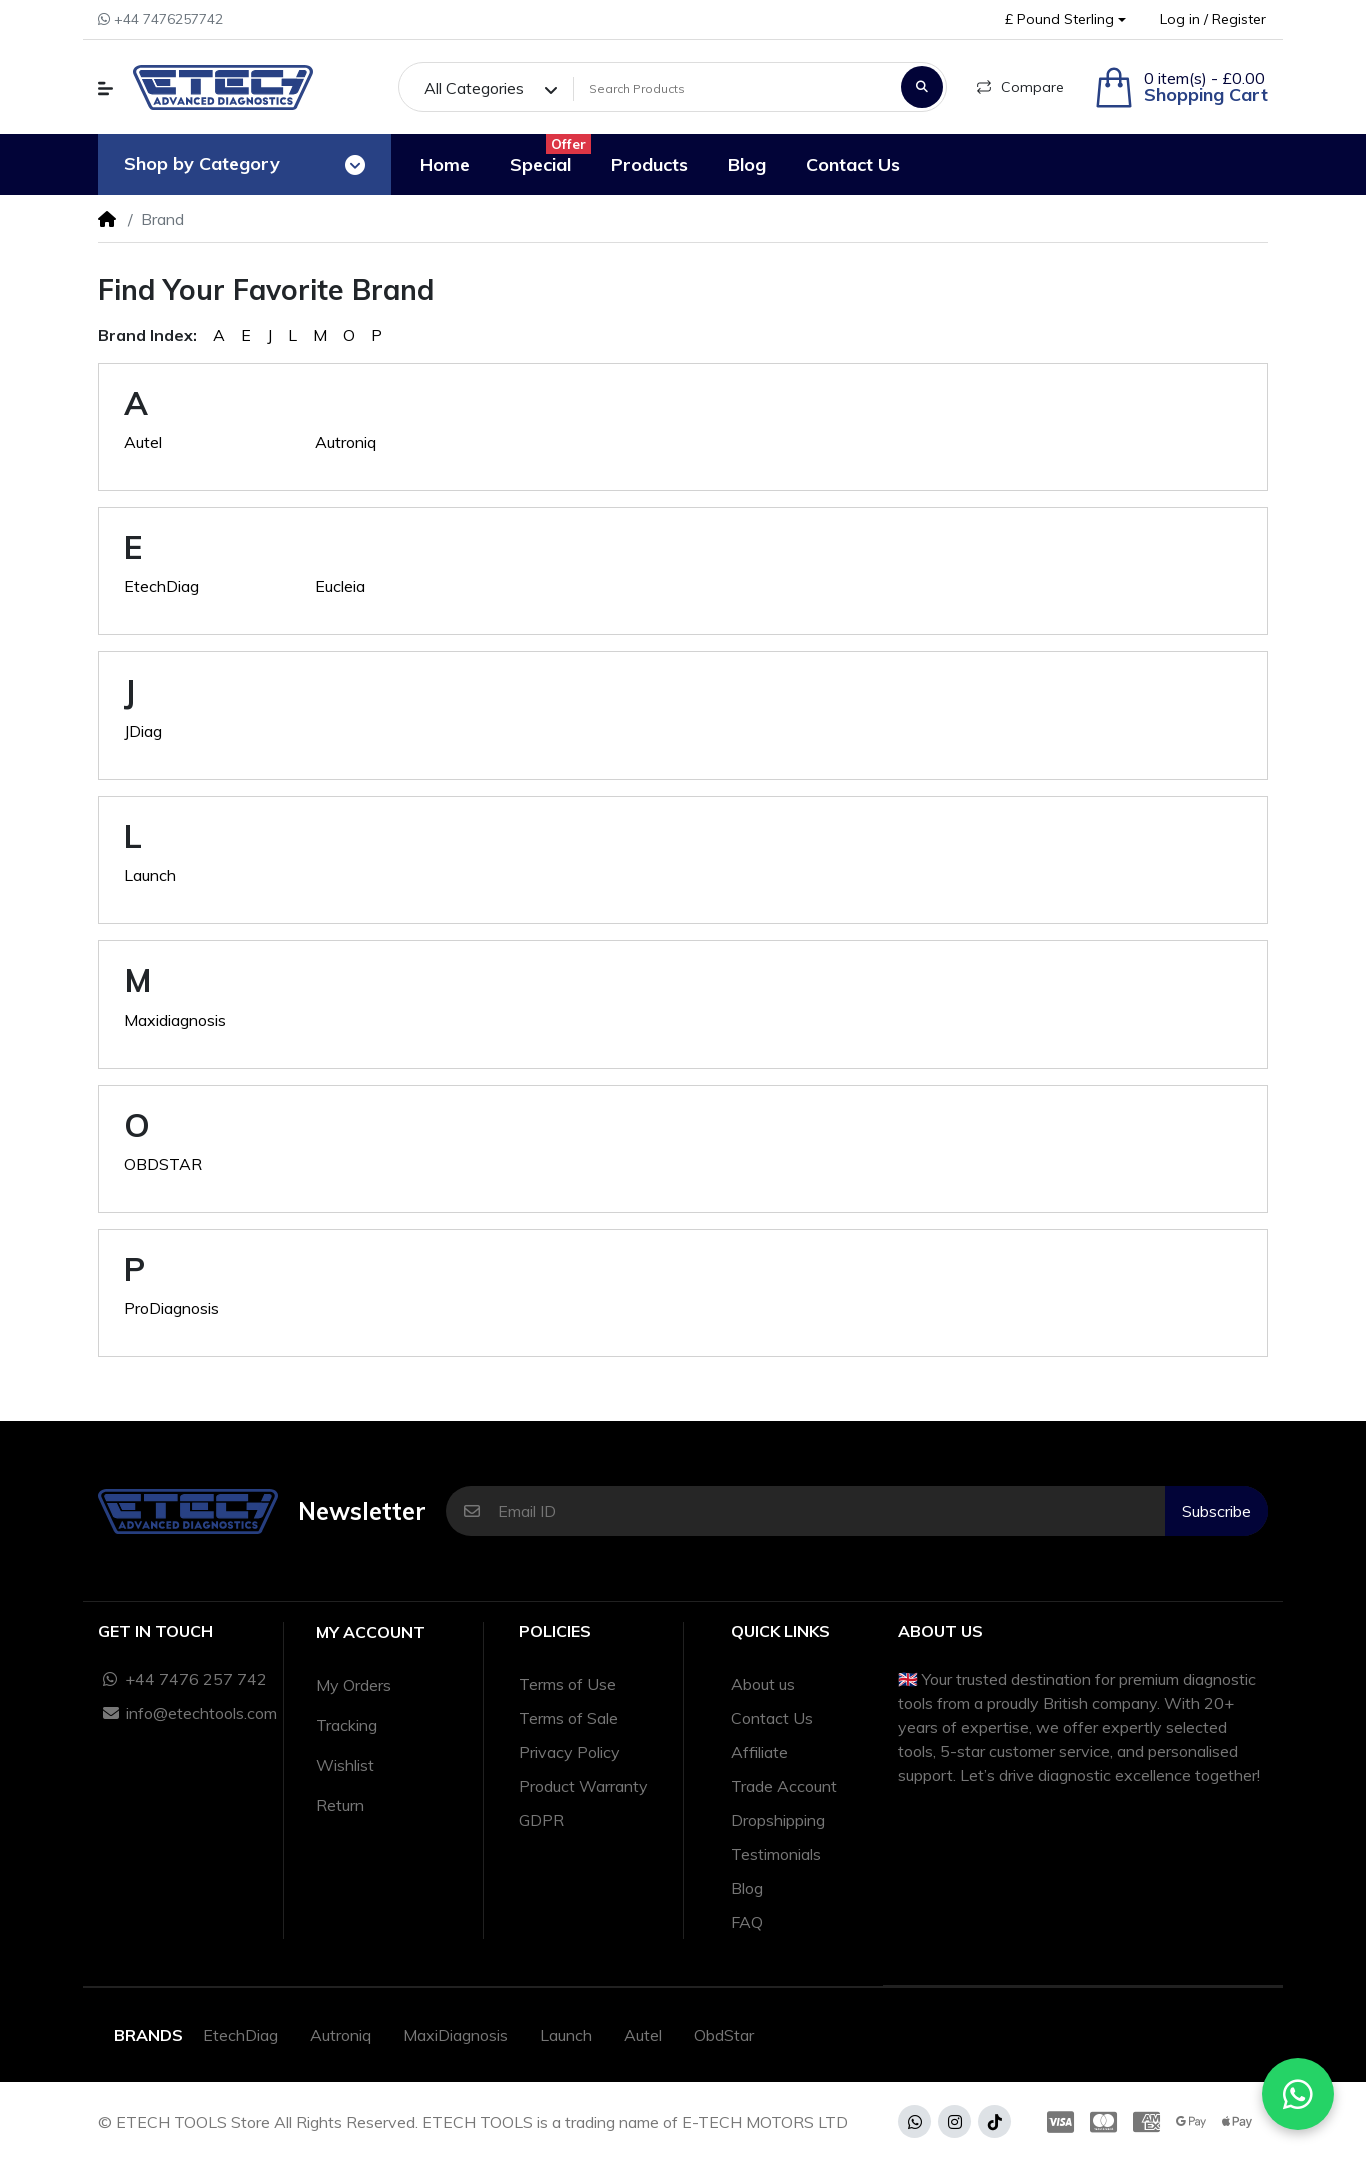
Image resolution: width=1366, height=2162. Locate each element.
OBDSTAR (163, 1164)
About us (763, 1684)
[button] (1065, 19)
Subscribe (1216, 1511)
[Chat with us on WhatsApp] (1298, 2094)
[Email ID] (831, 1511)
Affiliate (759, 1752)
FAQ (747, 1922)
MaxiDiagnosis (455, 2035)
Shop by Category (202, 163)
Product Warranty (583, 1786)
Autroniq (345, 442)
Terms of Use (567, 1684)
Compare (1020, 87)
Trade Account (784, 1786)
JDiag (143, 731)
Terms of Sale (568, 1718)
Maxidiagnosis (175, 1020)
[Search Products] (734, 89)
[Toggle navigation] (355, 165)
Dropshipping (778, 1820)
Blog (747, 1888)
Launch (150, 875)
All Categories (474, 88)
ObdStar (724, 2035)
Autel (143, 442)
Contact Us (772, 1718)
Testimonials (776, 1854)
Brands (148, 2035)
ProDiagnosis (171, 1308)
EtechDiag (161, 586)
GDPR (541, 1820)
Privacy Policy (569, 1752)
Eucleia (340, 586)
